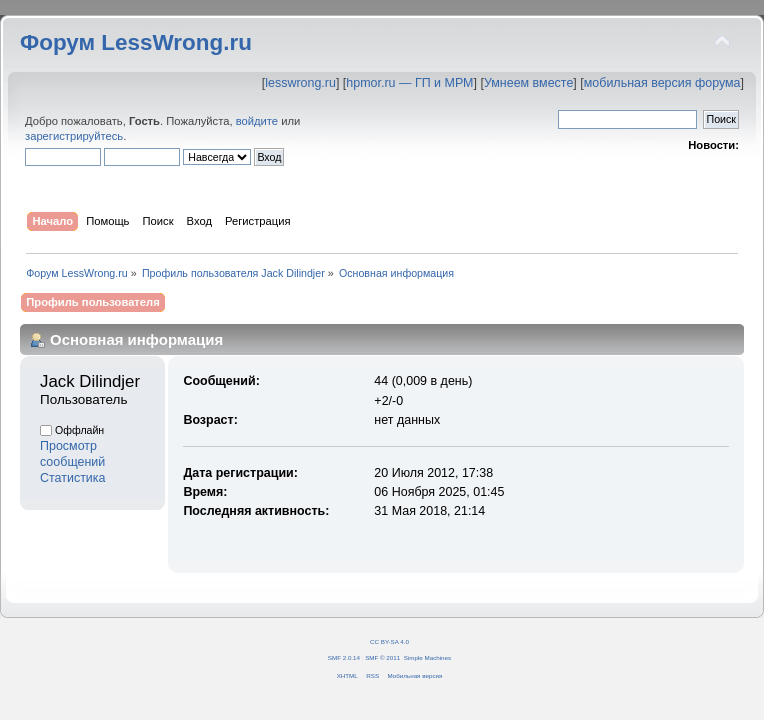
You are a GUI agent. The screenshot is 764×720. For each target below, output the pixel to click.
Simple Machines (427, 657)
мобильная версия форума (662, 83)
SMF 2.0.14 (344, 657)
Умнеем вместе (528, 83)
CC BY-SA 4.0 (389, 641)
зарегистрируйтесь (74, 136)
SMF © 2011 (382, 657)
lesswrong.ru (300, 83)
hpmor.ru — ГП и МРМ (409, 83)
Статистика (73, 478)
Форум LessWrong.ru (136, 42)
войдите (257, 121)
